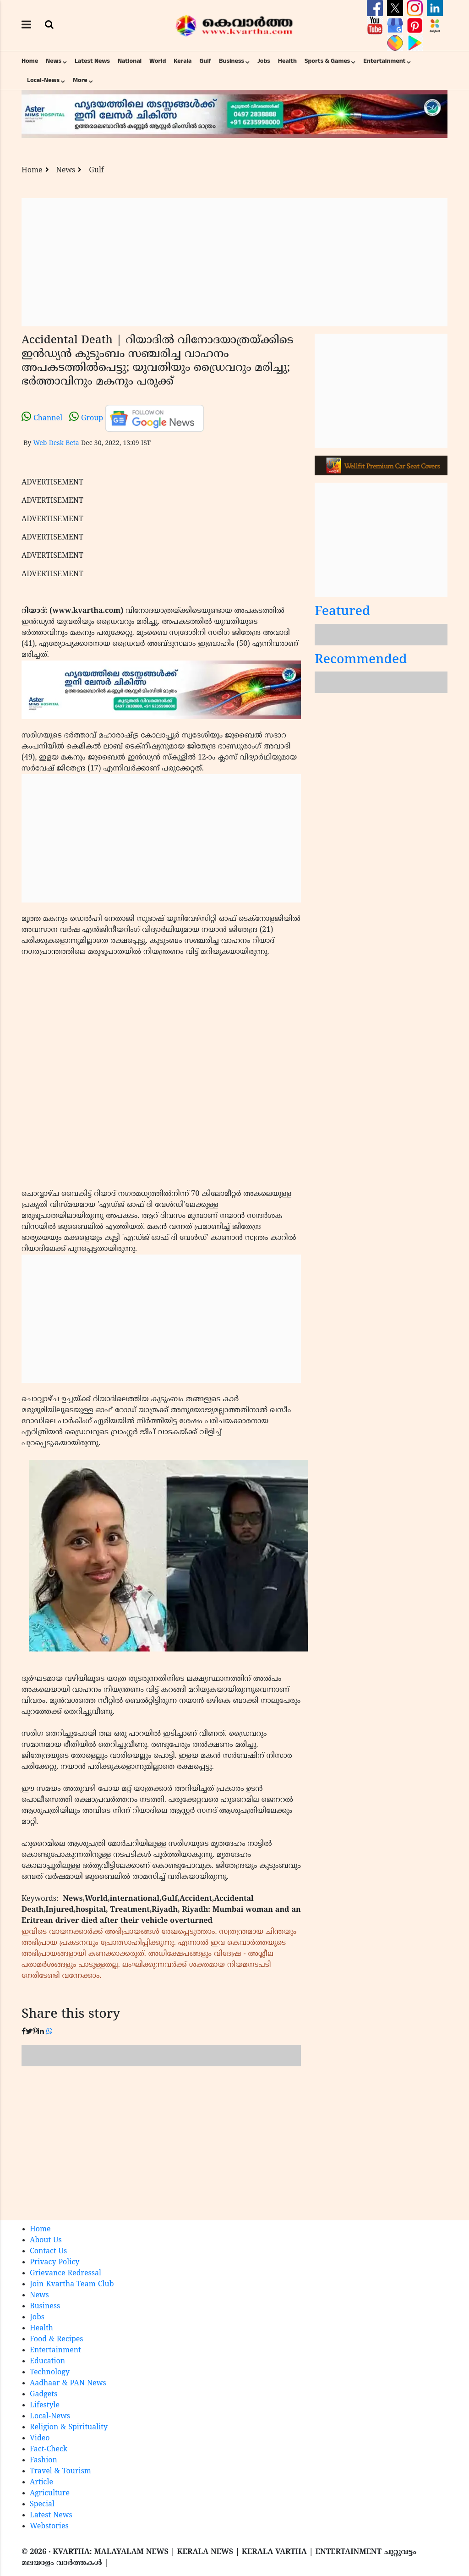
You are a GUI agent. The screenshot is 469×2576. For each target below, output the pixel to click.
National (130, 61)
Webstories (49, 2526)
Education (47, 2361)
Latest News (92, 61)
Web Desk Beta (56, 443)
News (53, 61)
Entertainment (384, 61)
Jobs (263, 61)
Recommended (361, 660)
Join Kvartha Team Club (72, 2284)
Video (40, 2438)
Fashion (43, 2460)
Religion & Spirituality (69, 2427)
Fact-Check (48, 2449)
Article (41, 2482)
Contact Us (48, 2251)
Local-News (43, 80)
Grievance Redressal (65, 2273)
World (157, 61)
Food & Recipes (56, 2339)
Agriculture (50, 2493)
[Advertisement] (234, 262)
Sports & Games (327, 61)
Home (30, 61)
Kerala (182, 61)
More (80, 80)
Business (231, 61)
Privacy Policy (54, 2262)
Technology (50, 2372)
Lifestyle (45, 2405)
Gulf (205, 61)
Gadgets (43, 2394)
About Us (46, 2240)
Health (287, 61)
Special (42, 2504)
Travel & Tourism (60, 2471)
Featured (343, 612)
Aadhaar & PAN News (68, 2383)
